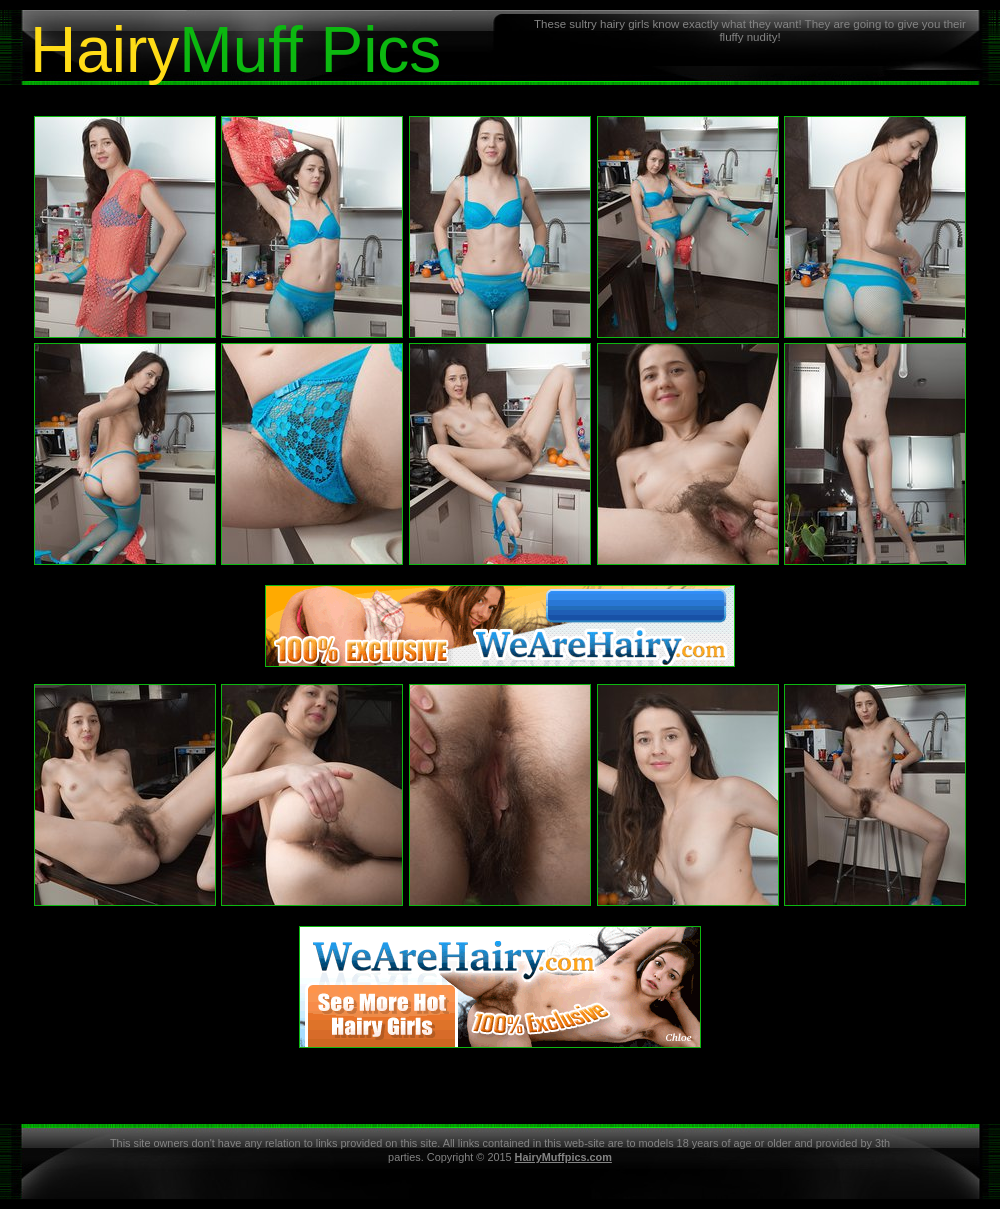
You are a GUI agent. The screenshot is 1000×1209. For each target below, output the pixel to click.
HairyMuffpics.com (563, 1157)
